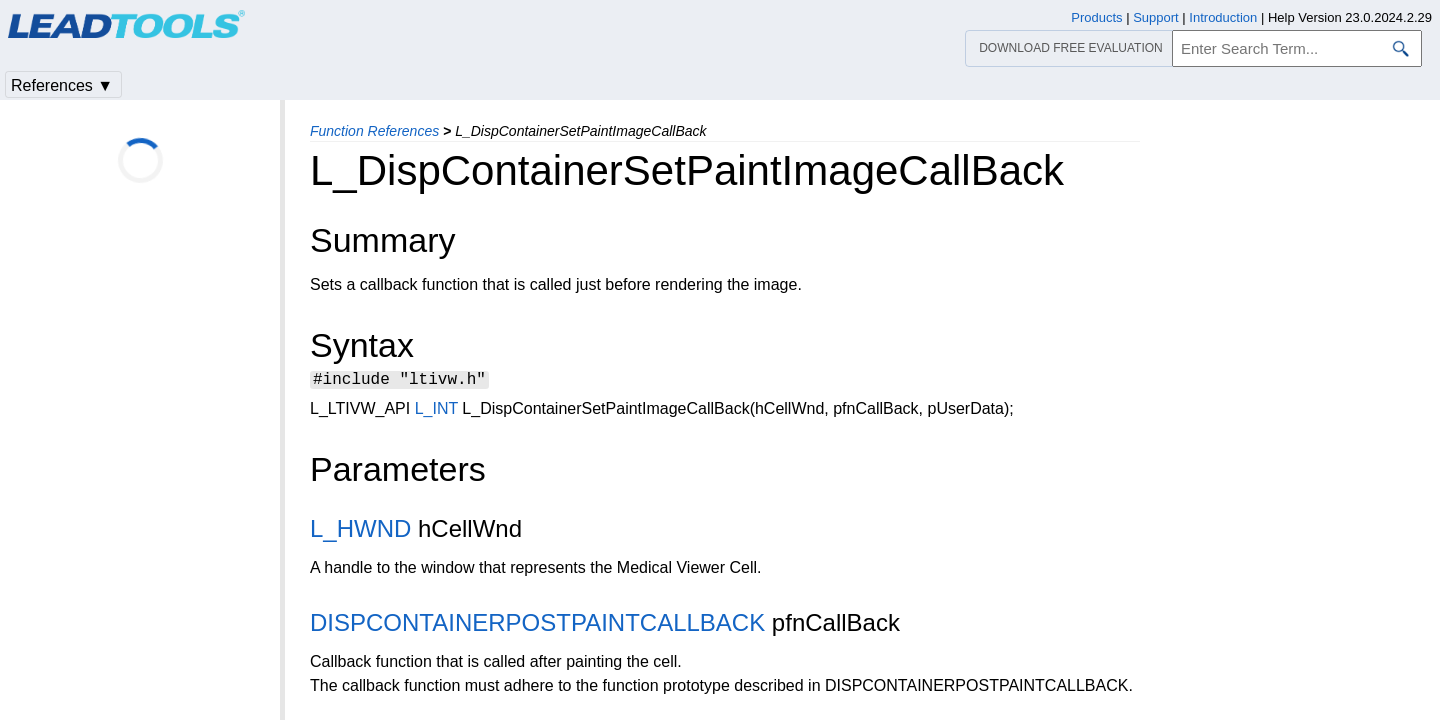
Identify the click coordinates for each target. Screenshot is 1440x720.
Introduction (1223, 17)
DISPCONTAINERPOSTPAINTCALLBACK (537, 625)
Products (1096, 17)
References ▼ (62, 85)
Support (1156, 17)
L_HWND (360, 531)
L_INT (436, 411)
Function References (374, 131)
